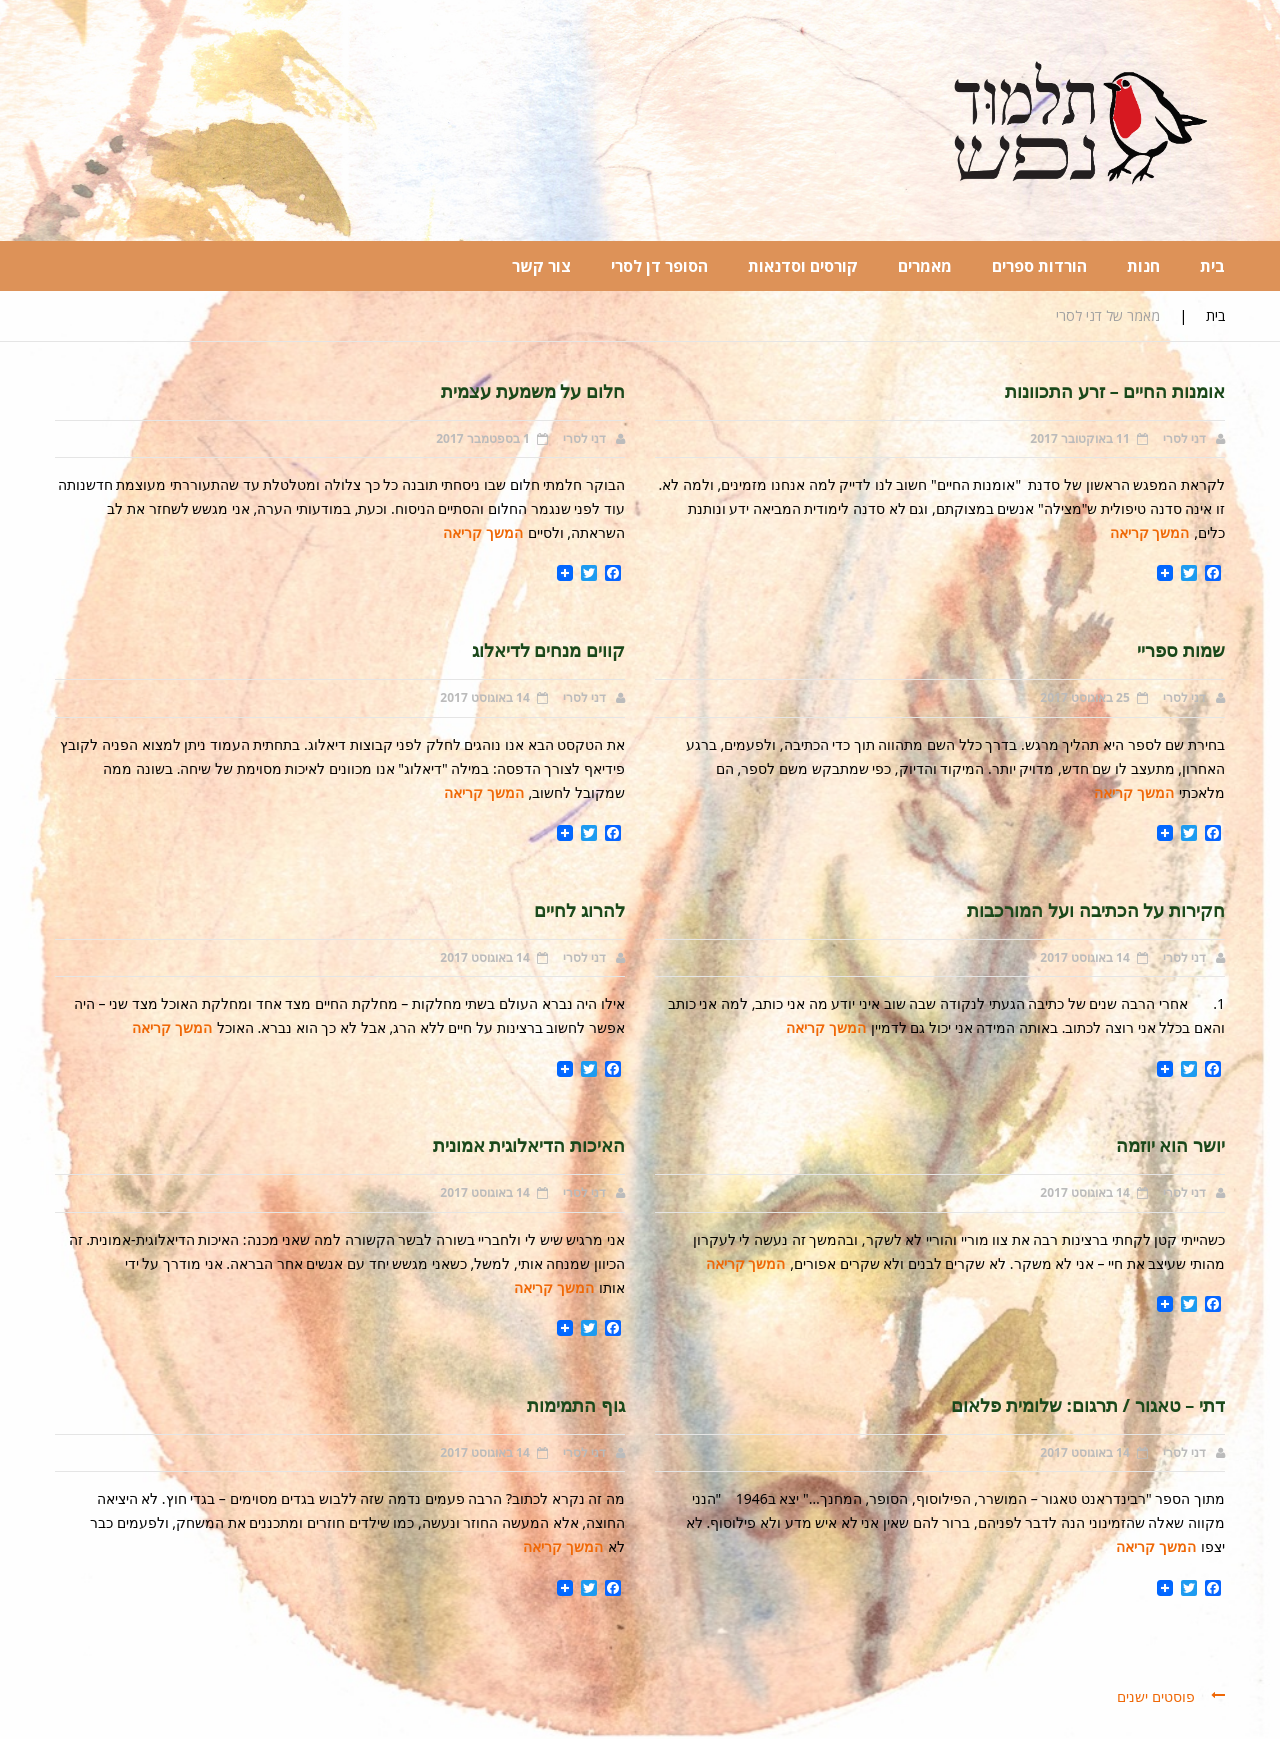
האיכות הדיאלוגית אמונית (529, 1145)
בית (1215, 315)
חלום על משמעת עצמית (533, 391)
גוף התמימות (576, 1405)
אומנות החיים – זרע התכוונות (1115, 391)
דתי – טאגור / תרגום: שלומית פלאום (1088, 1405)
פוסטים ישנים (1156, 1696)
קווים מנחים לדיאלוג (548, 650)
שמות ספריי (1181, 650)
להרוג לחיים (579, 910)
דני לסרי (1184, 438)
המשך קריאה (1150, 532)
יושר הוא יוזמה (1170, 1145)
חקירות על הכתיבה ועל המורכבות (1096, 910)
